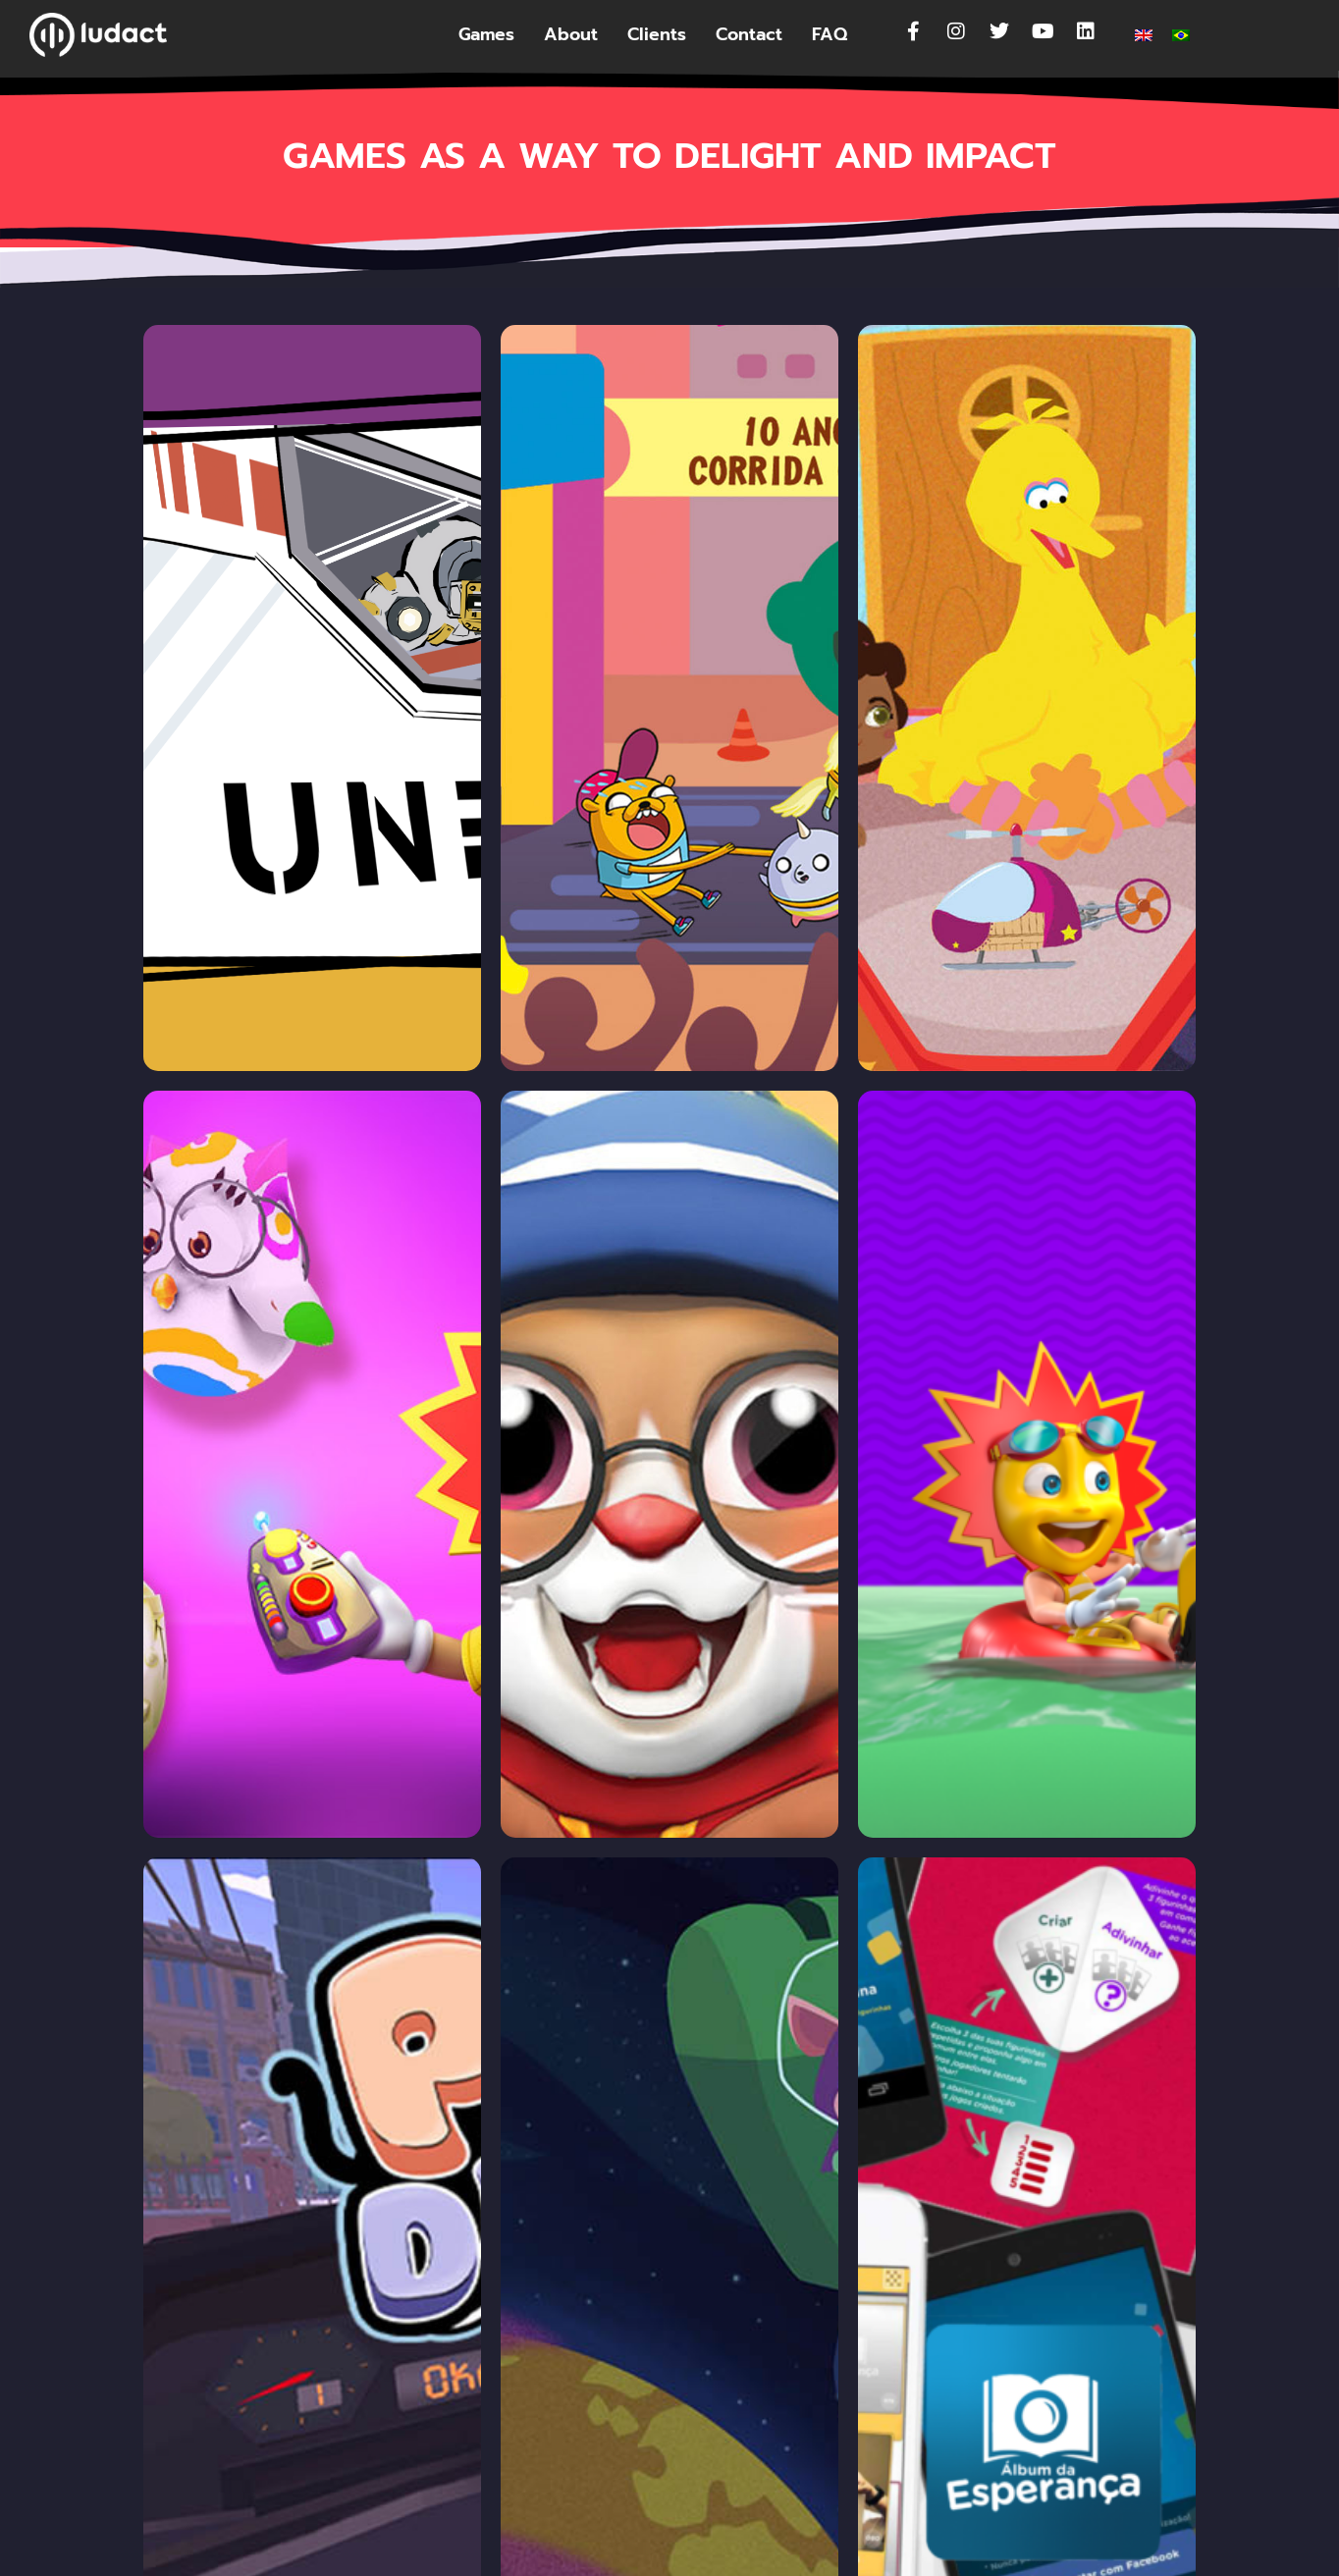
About (571, 34)
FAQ (829, 34)
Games (486, 34)
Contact (749, 34)
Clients (656, 34)
